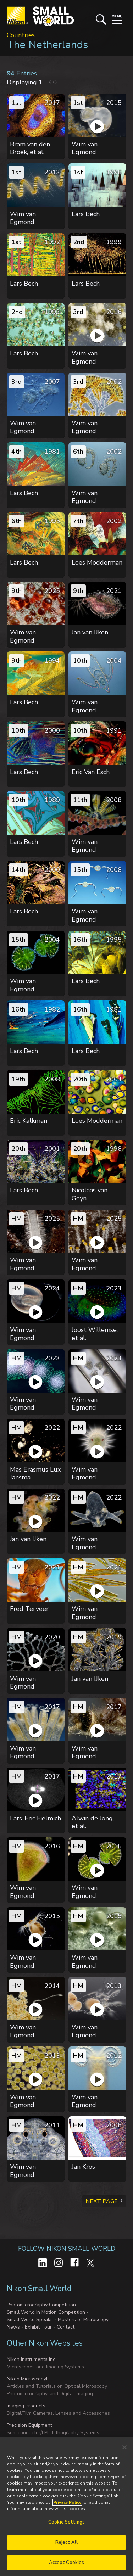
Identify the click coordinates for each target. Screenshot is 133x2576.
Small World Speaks (30, 2319)
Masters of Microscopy (83, 2319)
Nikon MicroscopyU (28, 2378)
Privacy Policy (67, 2502)
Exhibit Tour (38, 2327)
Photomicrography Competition (41, 2304)
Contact (65, 2327)
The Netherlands (47, 45)
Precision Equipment (29, 2425)
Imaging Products (26, 2405)
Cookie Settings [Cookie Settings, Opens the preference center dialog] (66, 2522)
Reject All (66, 2542)
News (13, 2327)
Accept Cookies (66, 2562)
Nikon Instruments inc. (31, 2359)
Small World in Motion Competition (46, 2312)
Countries (21, 35)
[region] (66, 2506)
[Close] (124, 2447)
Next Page (101, 2201)
